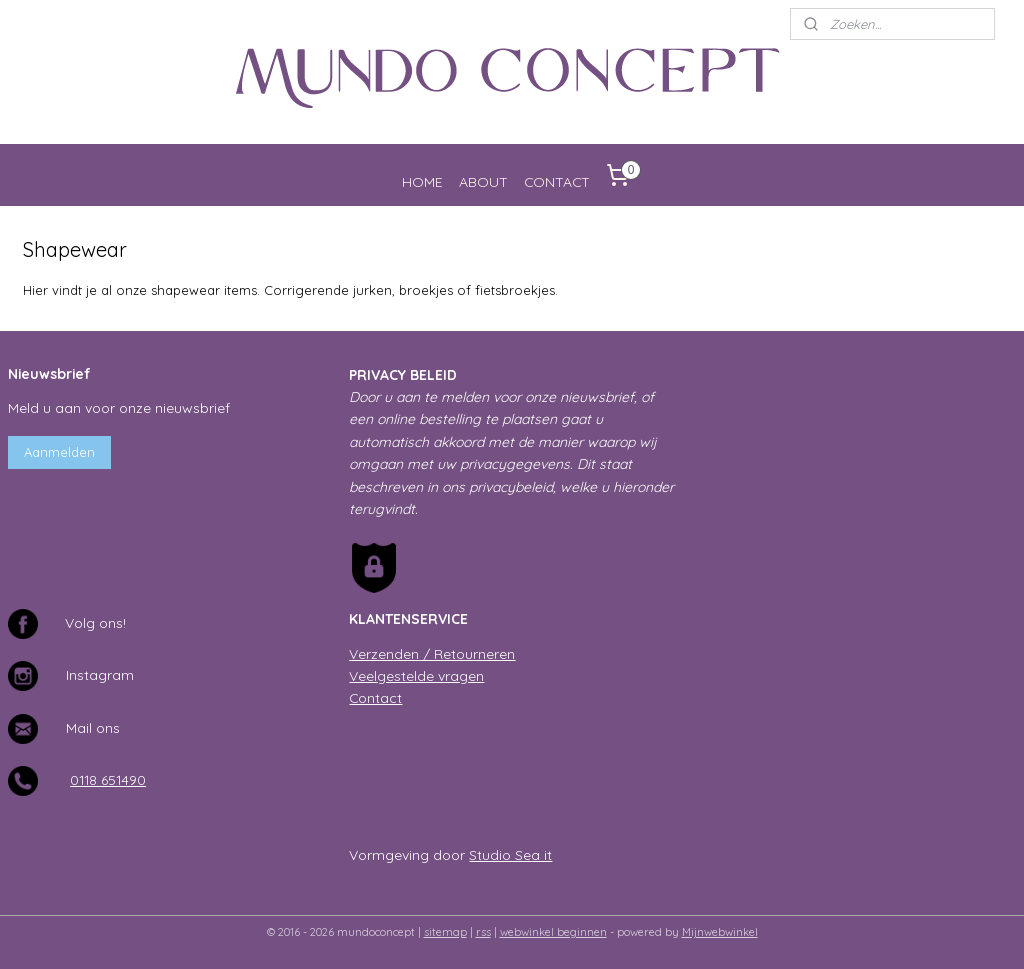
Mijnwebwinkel (720, 932)
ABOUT (483, 181)
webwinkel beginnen (553, 932)
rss (483, 932)
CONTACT (557, 181)
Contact (375, 697)
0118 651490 (108, 779)
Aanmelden (59, 452)
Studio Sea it (510, 854)
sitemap (445, 932)
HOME (422, 181)
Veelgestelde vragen (416, 675)
